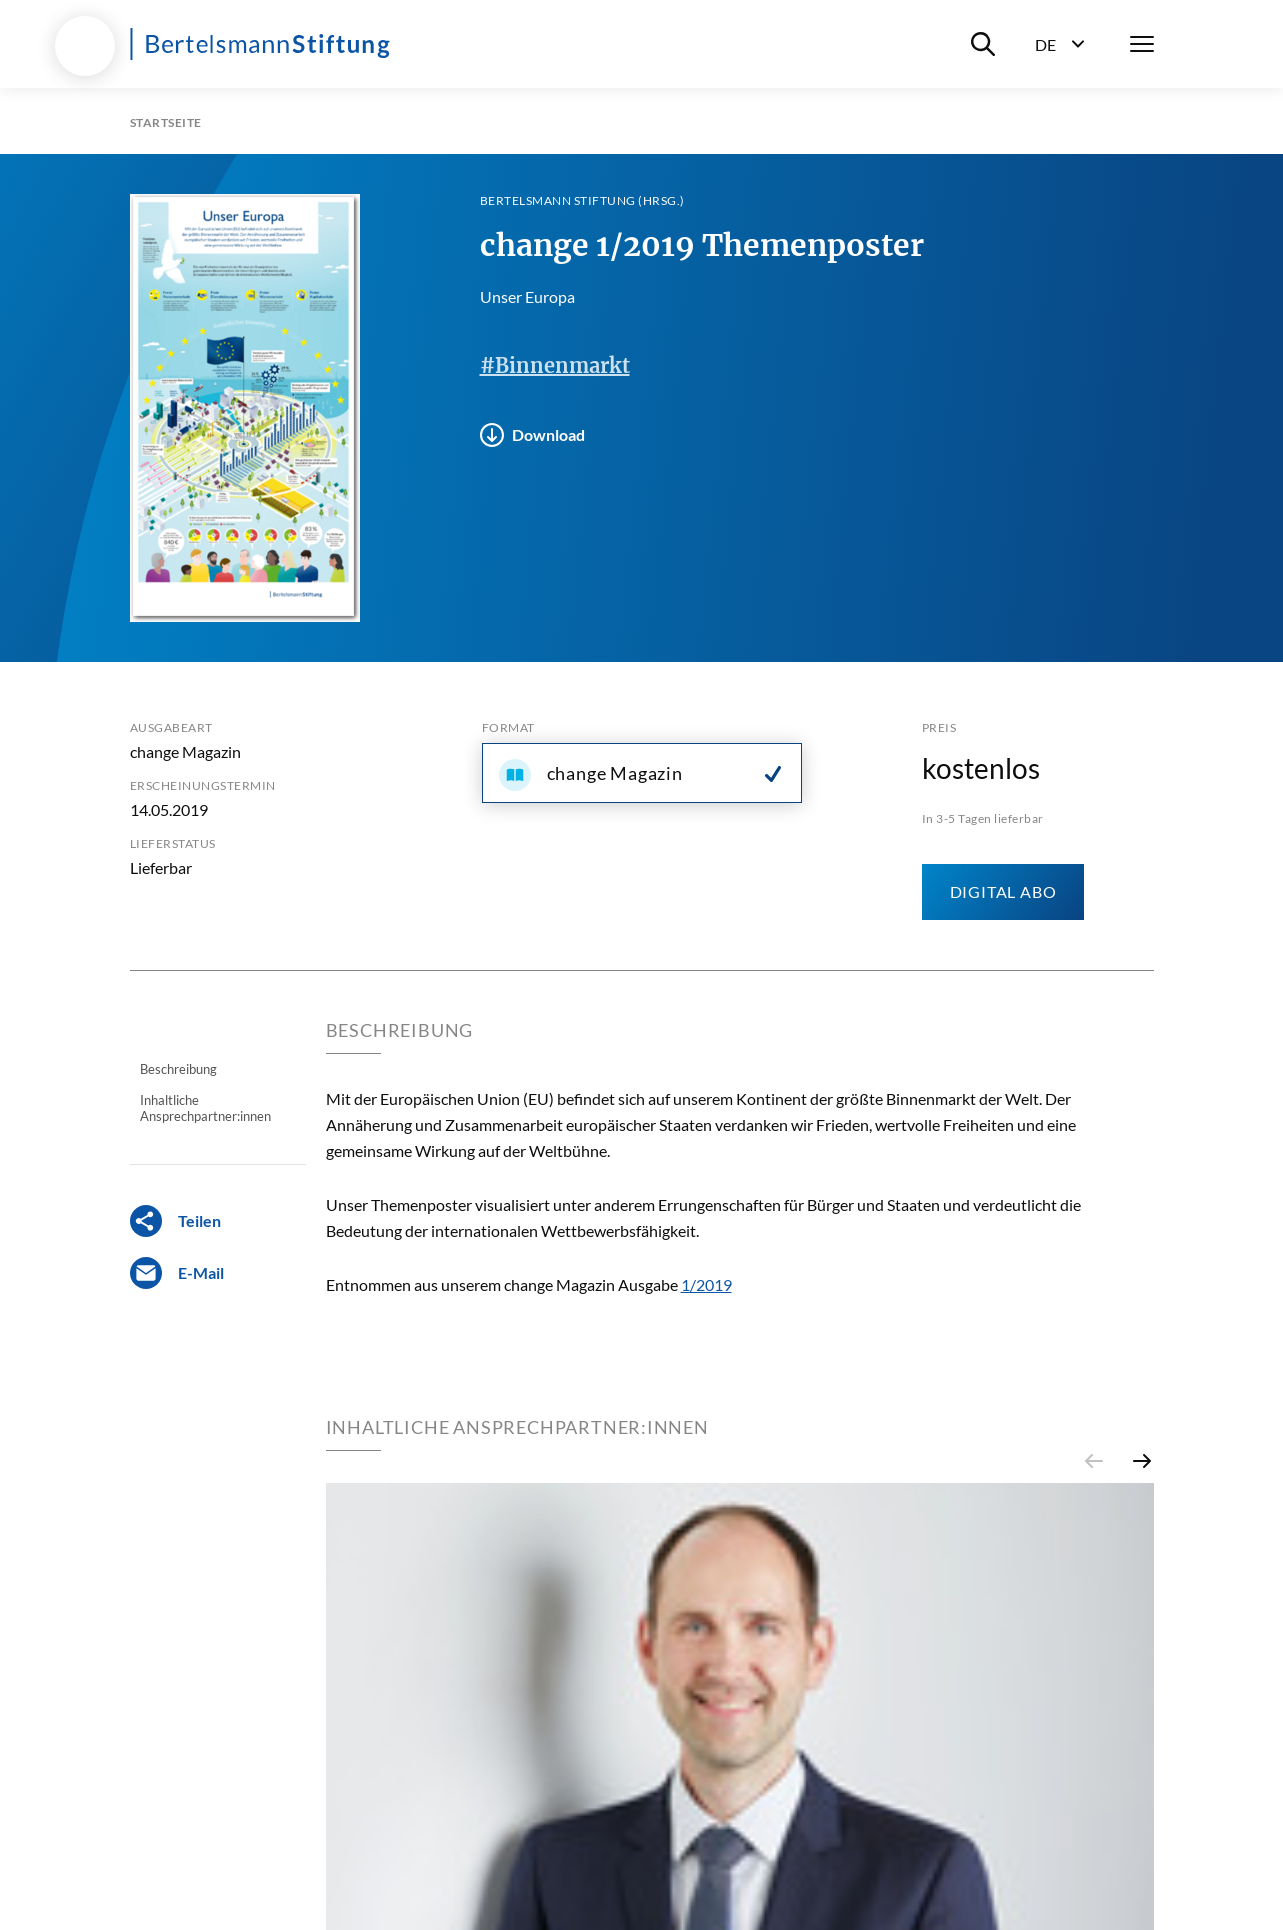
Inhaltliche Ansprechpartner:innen (205, 1108)
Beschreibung (178, 1069)
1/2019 (706, 1284)
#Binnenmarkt (555, 365)
